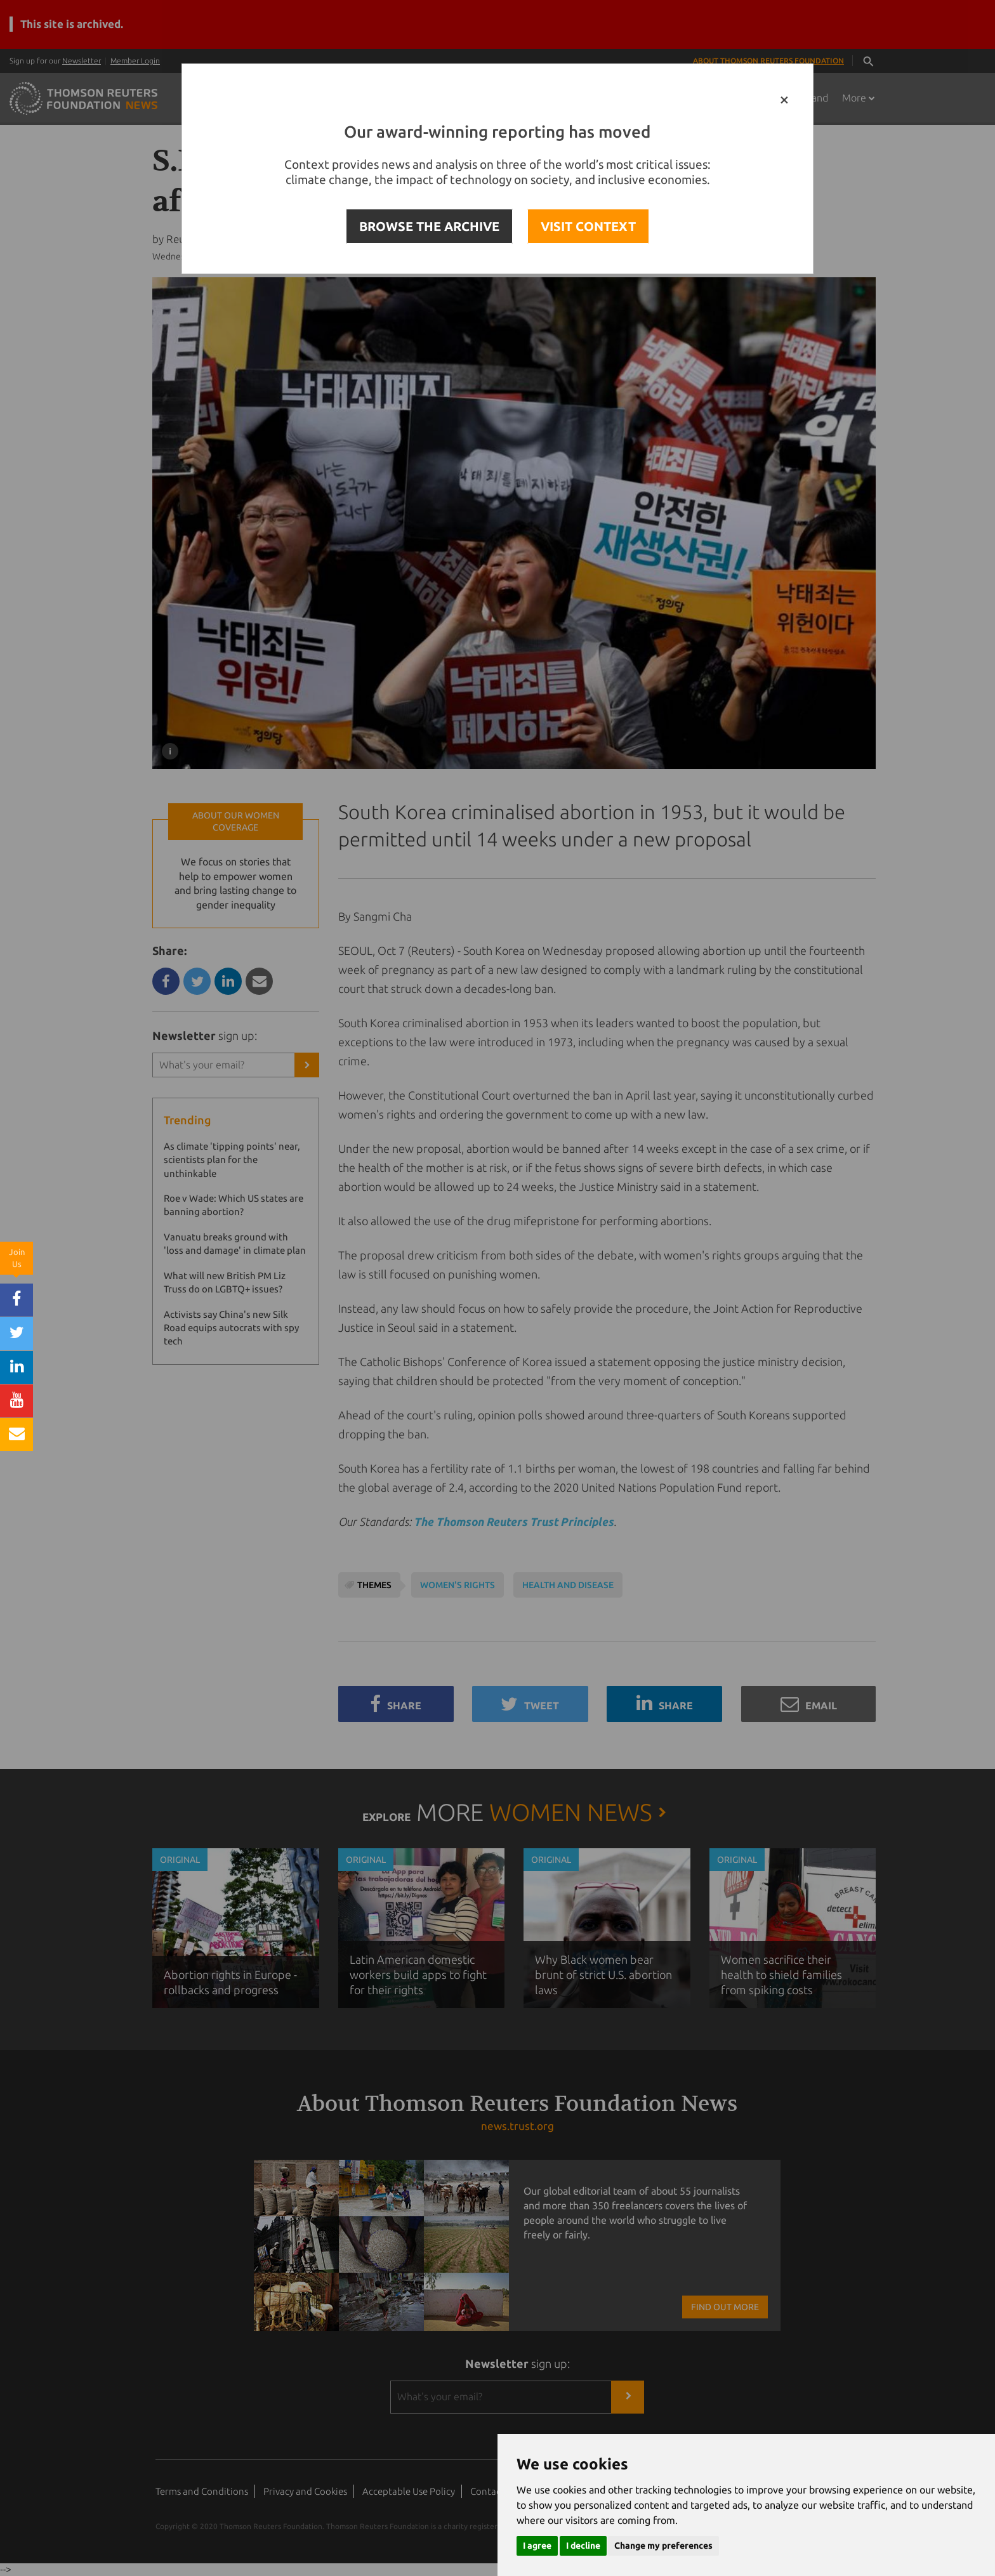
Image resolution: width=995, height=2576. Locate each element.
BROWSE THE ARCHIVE (429, 226)
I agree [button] (537, 2545)
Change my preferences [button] (663, 2545)
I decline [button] (583, 2545)
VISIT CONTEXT (588, 226)
